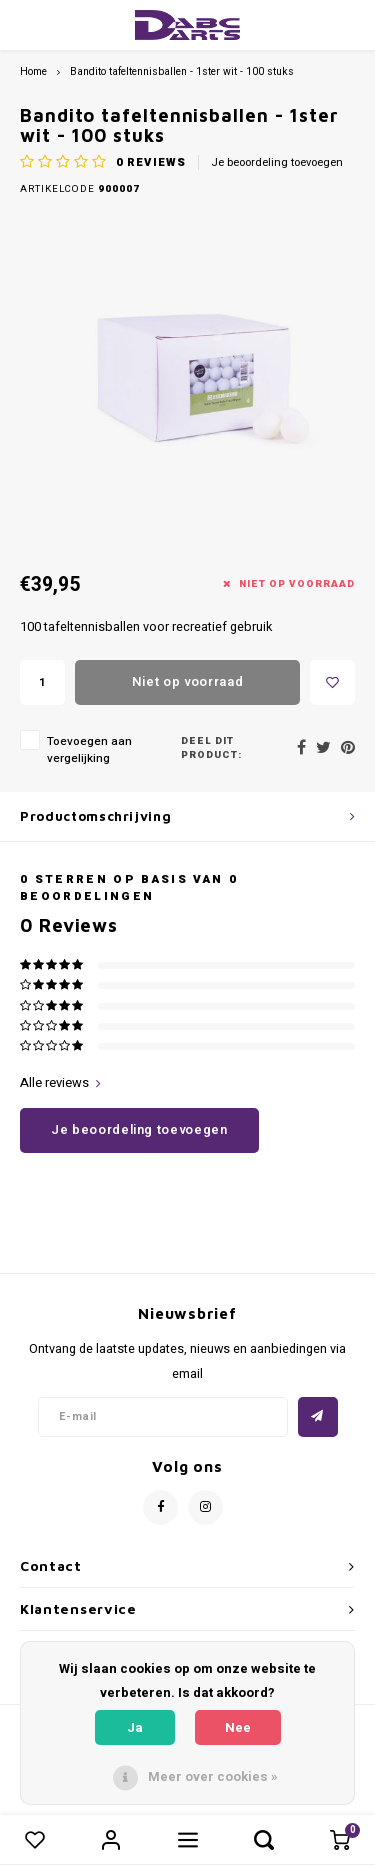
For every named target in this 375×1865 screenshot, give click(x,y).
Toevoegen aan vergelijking (89, 750)
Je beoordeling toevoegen (277, 163)
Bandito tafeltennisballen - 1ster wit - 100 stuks (182, 71)
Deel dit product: (211, 748)
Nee (238, 1727)
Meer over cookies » (213, 1776)
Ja (135, 1727)
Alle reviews (60, 1083)
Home (33, 71)
